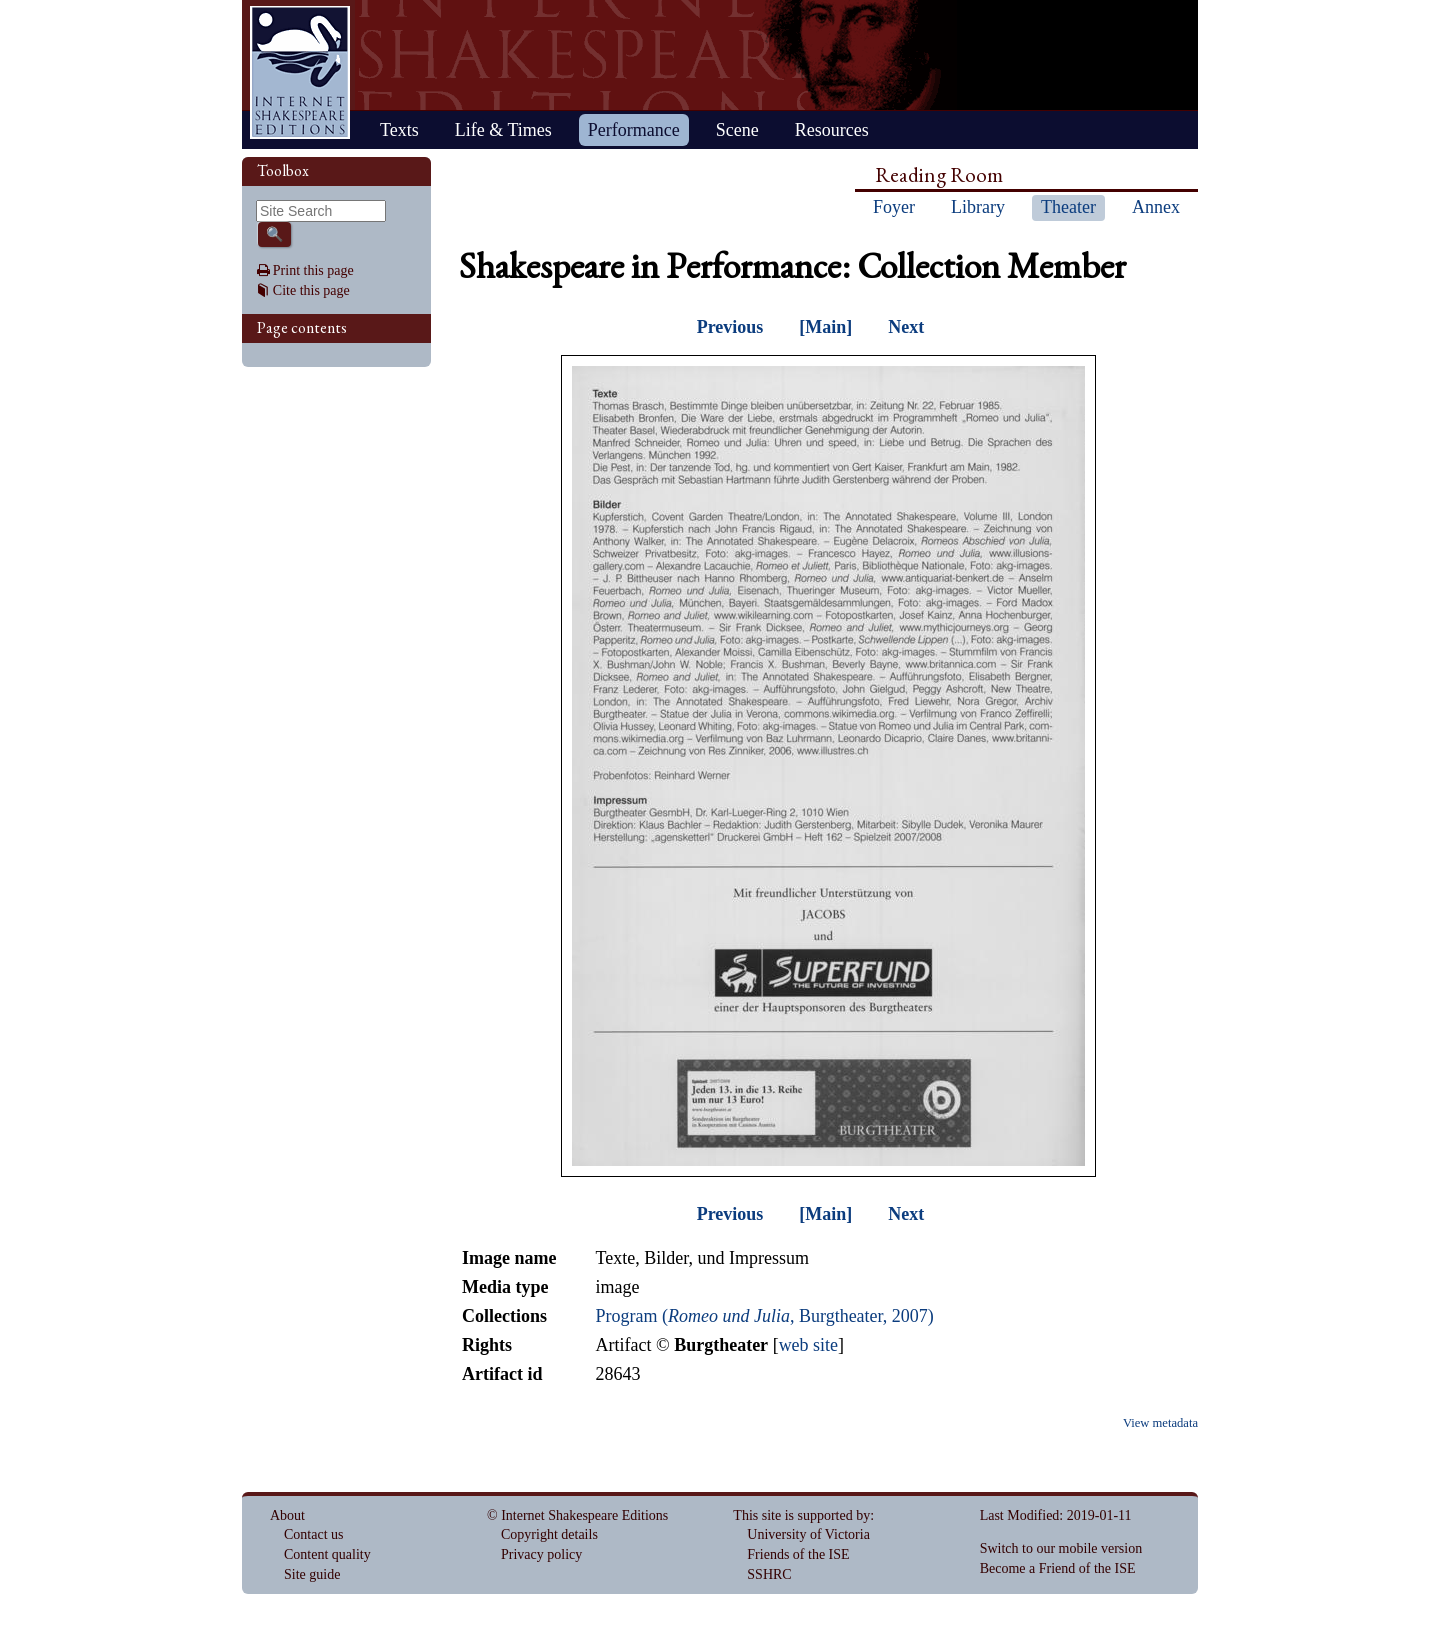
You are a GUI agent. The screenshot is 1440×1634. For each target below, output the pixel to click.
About (287, 1515)
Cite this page (311, 290)
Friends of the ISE (798, 1554)
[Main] (825, 327)
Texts (399, 130)
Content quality (327, 1554)
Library (978, 207)
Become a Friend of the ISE (1058, 1568)
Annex (1156, 207)
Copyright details (549, 1534)
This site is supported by (801, 1515)
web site (808, 1345)
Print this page (313, 270)
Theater (1068, 207)
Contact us (314, 1534)
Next (906, 327)
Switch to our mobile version (1061, 1548)
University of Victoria (808, 1534)
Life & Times (503, 130)
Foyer (894, 207)
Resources (832, 130)
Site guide (312, 1574)
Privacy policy (541, 1554)
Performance (634, 130)
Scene (737, 130)
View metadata (1160, 1423)
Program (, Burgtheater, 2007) (764, 1316)
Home (300, 72)
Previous (730, 327)
